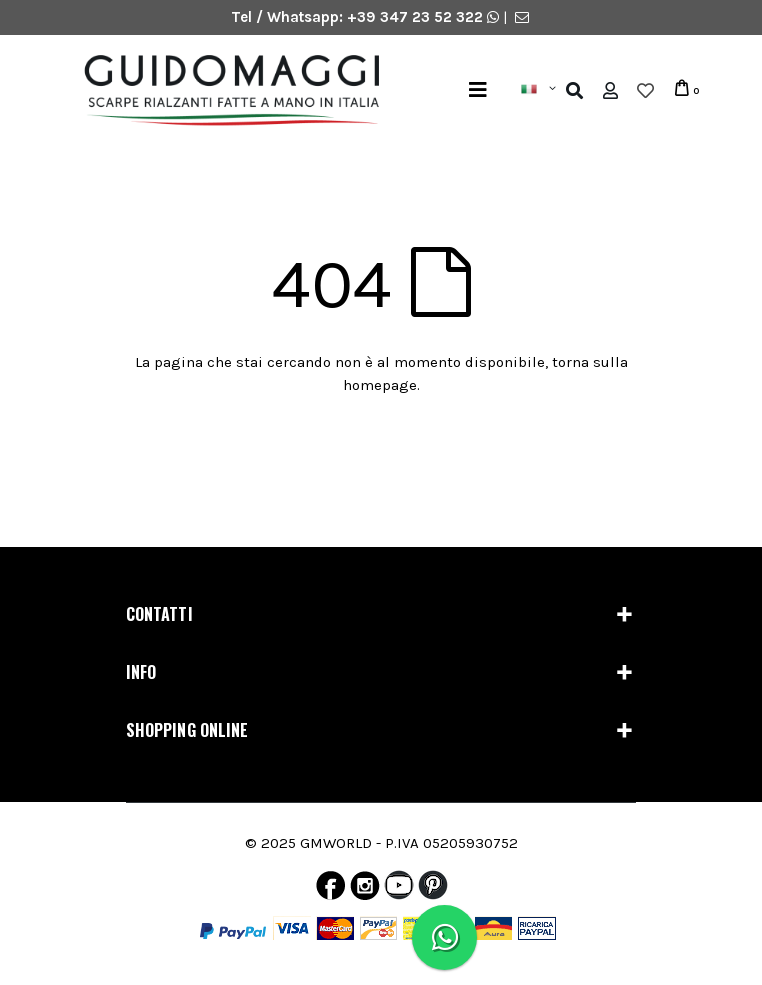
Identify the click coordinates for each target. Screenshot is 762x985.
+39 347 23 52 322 (417, 17)
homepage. (381, 385)
